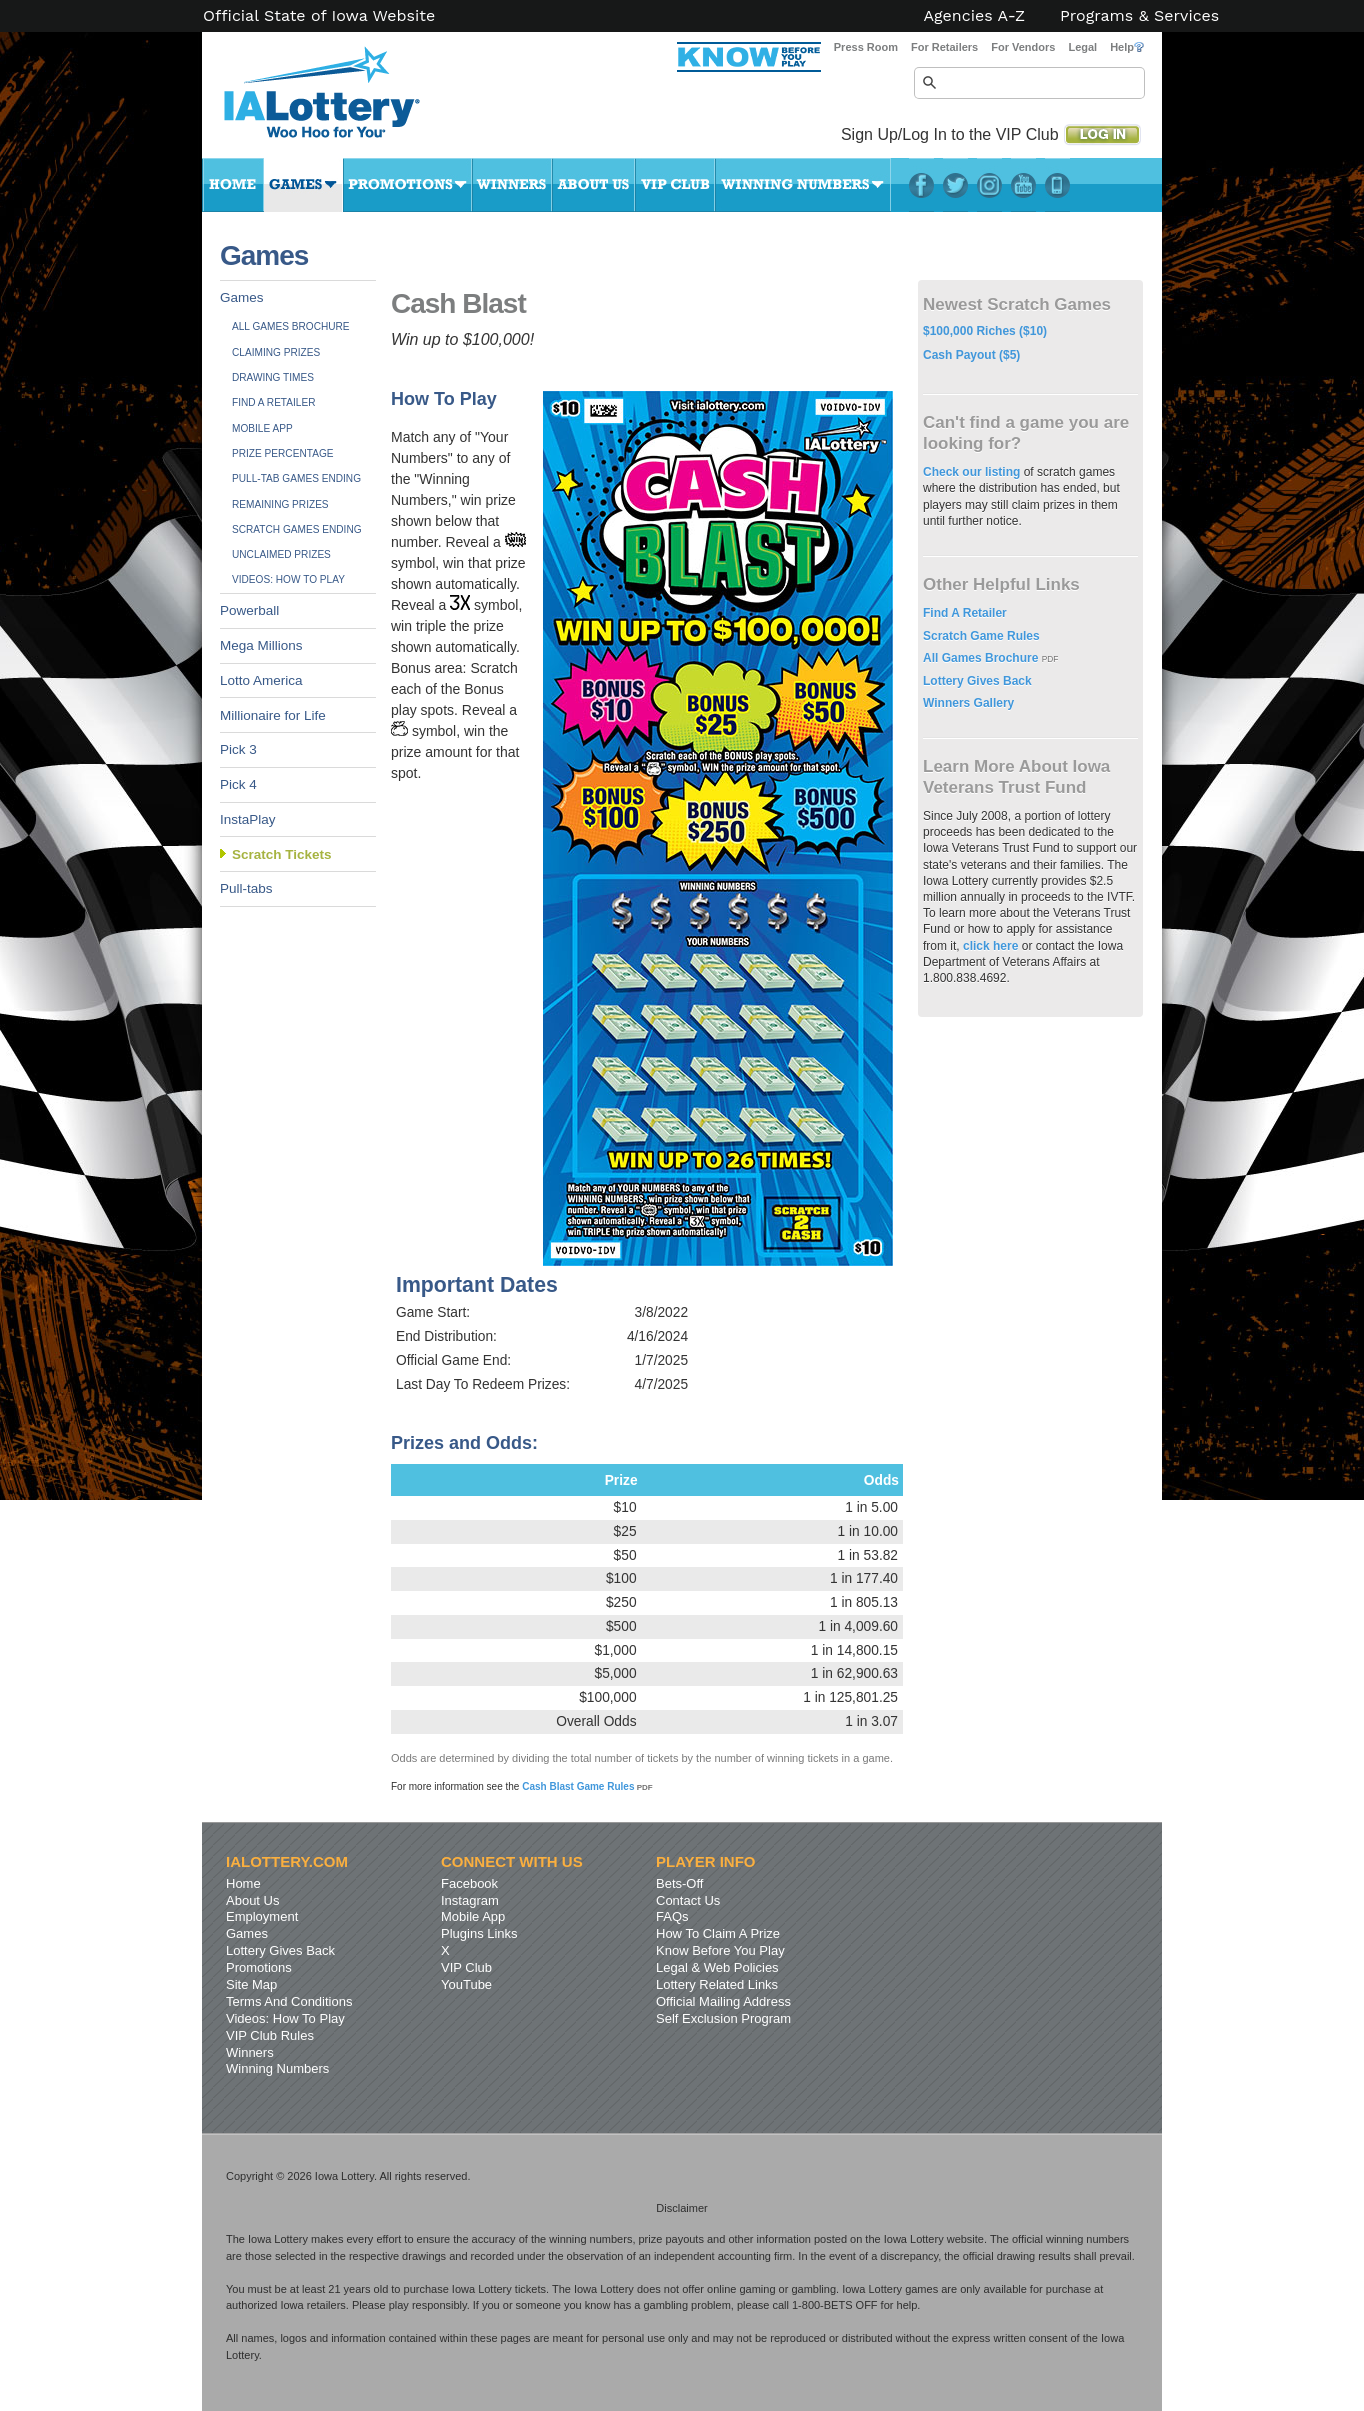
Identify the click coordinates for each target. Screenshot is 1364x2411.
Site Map (251, 1984)
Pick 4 (238, 784)
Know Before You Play (720, 1950)
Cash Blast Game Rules (587, 1786)
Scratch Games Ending (297, 529)
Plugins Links (479, 1933)
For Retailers (944, 47)
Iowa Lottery (340, 100)
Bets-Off (679, 1883)
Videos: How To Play (288, 579)
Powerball (249, 610)
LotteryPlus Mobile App (1057, 185)
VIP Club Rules (270, 2035)
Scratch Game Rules (981, 636)
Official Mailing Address (723, 2001)
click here (990, 946)
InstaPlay (248, 819)
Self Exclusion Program (723, 2018)
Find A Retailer (274, 402)
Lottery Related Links (717, 1984)
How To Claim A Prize (718, 1933)
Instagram (989, 185)
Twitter (955, 185)
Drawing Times (273, 377)
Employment (262, 1916)
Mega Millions (261, 645)
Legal (1082, 47)
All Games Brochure (291, 326)
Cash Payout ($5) (971, 355)
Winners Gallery (968, 703)
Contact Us (688, 1900)
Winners (512, 185)
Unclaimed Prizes (281, 554)
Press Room (866, 47)
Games (303, 185)
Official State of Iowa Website (319, 16)
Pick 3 (238, 749)
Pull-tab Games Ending (296, 478)
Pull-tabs (246, 888)
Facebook (921, 185)
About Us (593, 185)
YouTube (1023, 185)
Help (1127, 47)
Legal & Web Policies (717, 1967)
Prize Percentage (282, 453)
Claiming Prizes (276, 352)
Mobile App (262, 428)
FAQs (672, 1916)
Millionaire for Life (273, 715)
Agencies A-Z (975, 16)
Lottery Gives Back (977, 681)
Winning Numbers (803, 185)
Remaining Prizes (280, 504)
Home (233, 185)
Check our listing (973, 472)
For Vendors (1023, 47)
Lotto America (261, 680)
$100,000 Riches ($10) (985, 331)
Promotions (407, 185)
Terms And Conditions (289, 2001)
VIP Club (675, 185)
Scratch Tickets (282, 854)
